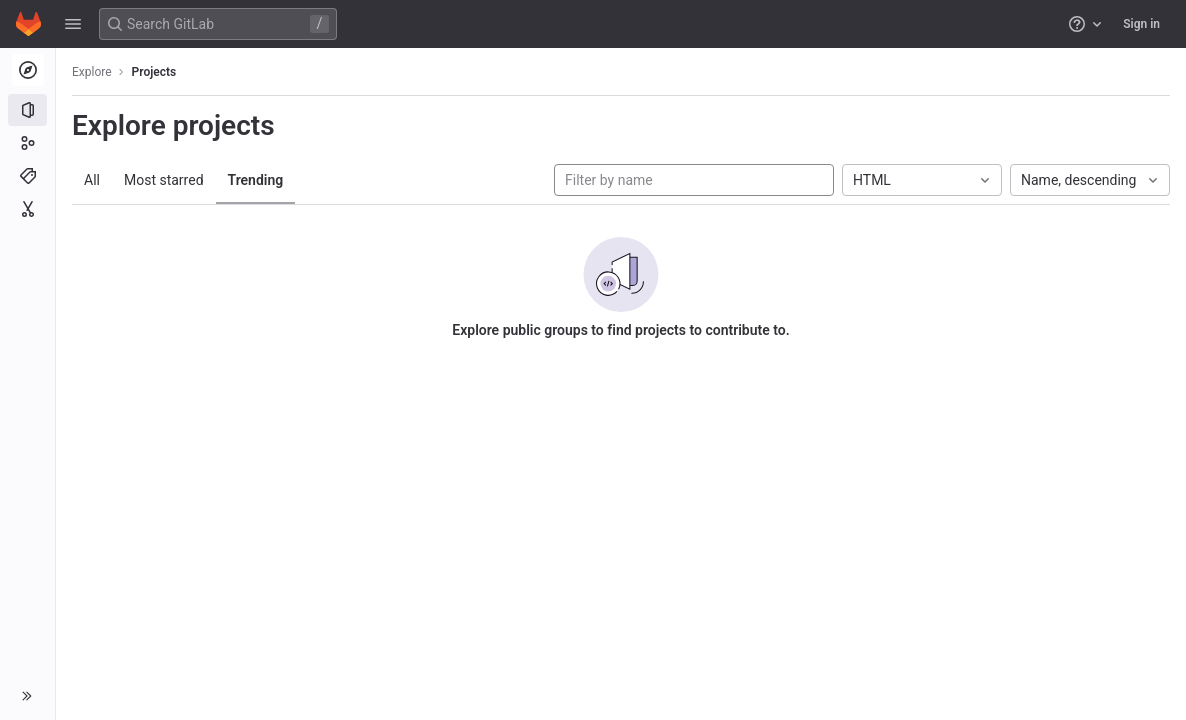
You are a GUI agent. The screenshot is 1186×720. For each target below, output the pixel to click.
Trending (256, 180)
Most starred (164, 180)
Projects (154, 72)
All (92, 180)
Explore (92, 72)
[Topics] (27, 176)
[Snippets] (27, 209)
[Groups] (27, 143)
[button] (73, 24)
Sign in (1141, 24)
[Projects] (27, 110)
